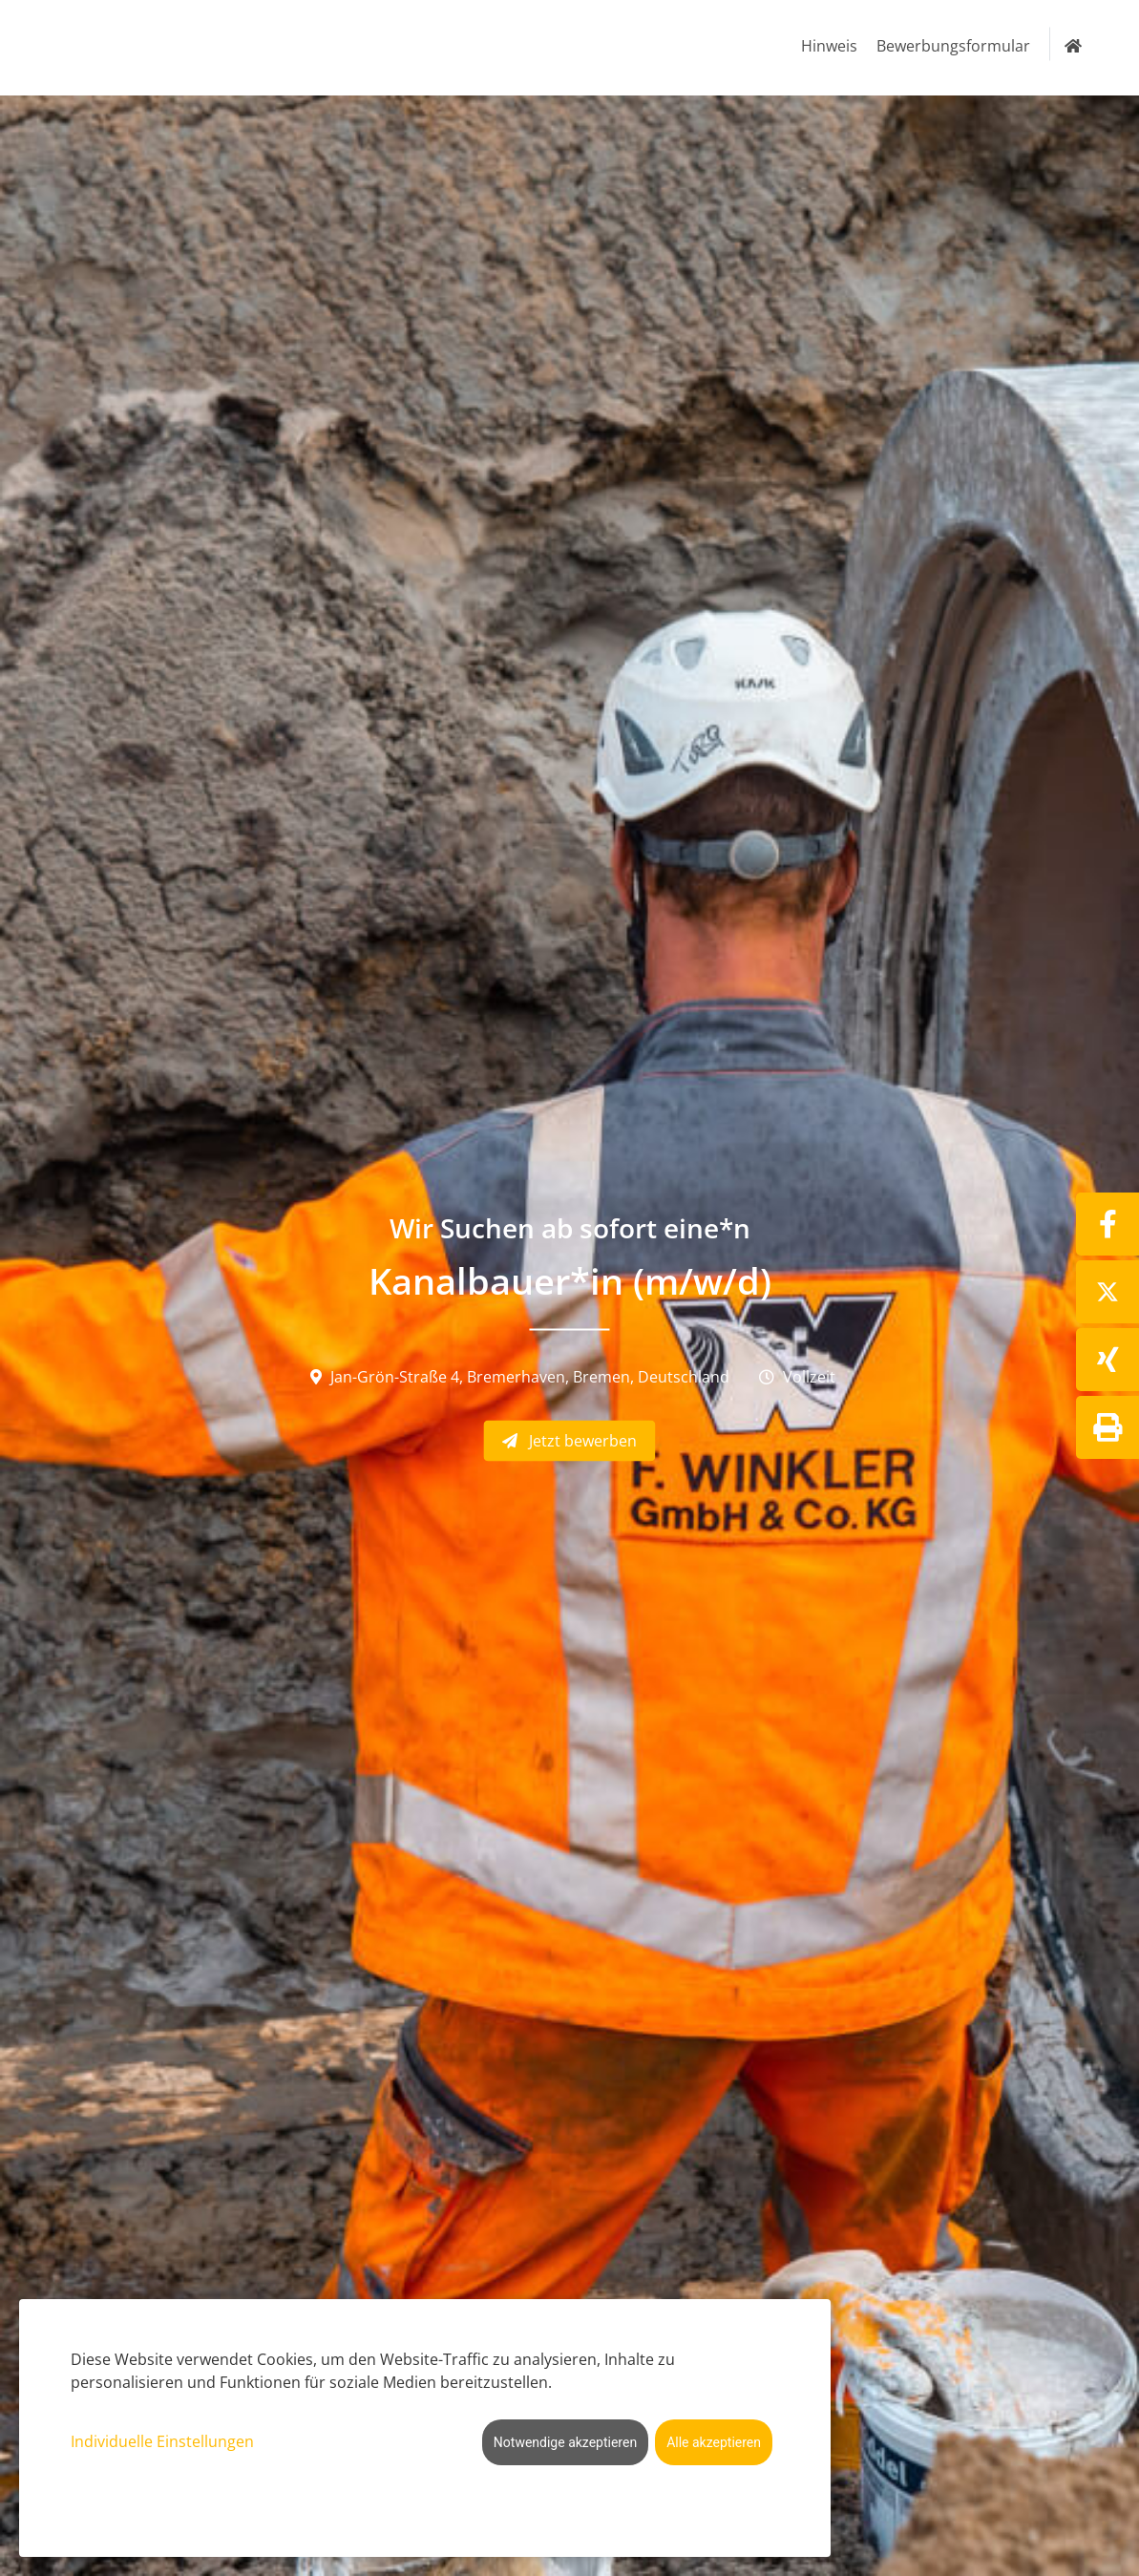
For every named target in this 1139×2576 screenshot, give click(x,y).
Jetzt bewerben (569, 1440)
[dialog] (425, 2428)
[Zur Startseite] (1073, 45)
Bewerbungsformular (953, 45)
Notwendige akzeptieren (565, 2442)
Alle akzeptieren (713, 2442)
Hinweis (829, 45)
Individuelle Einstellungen (162, 2441)
